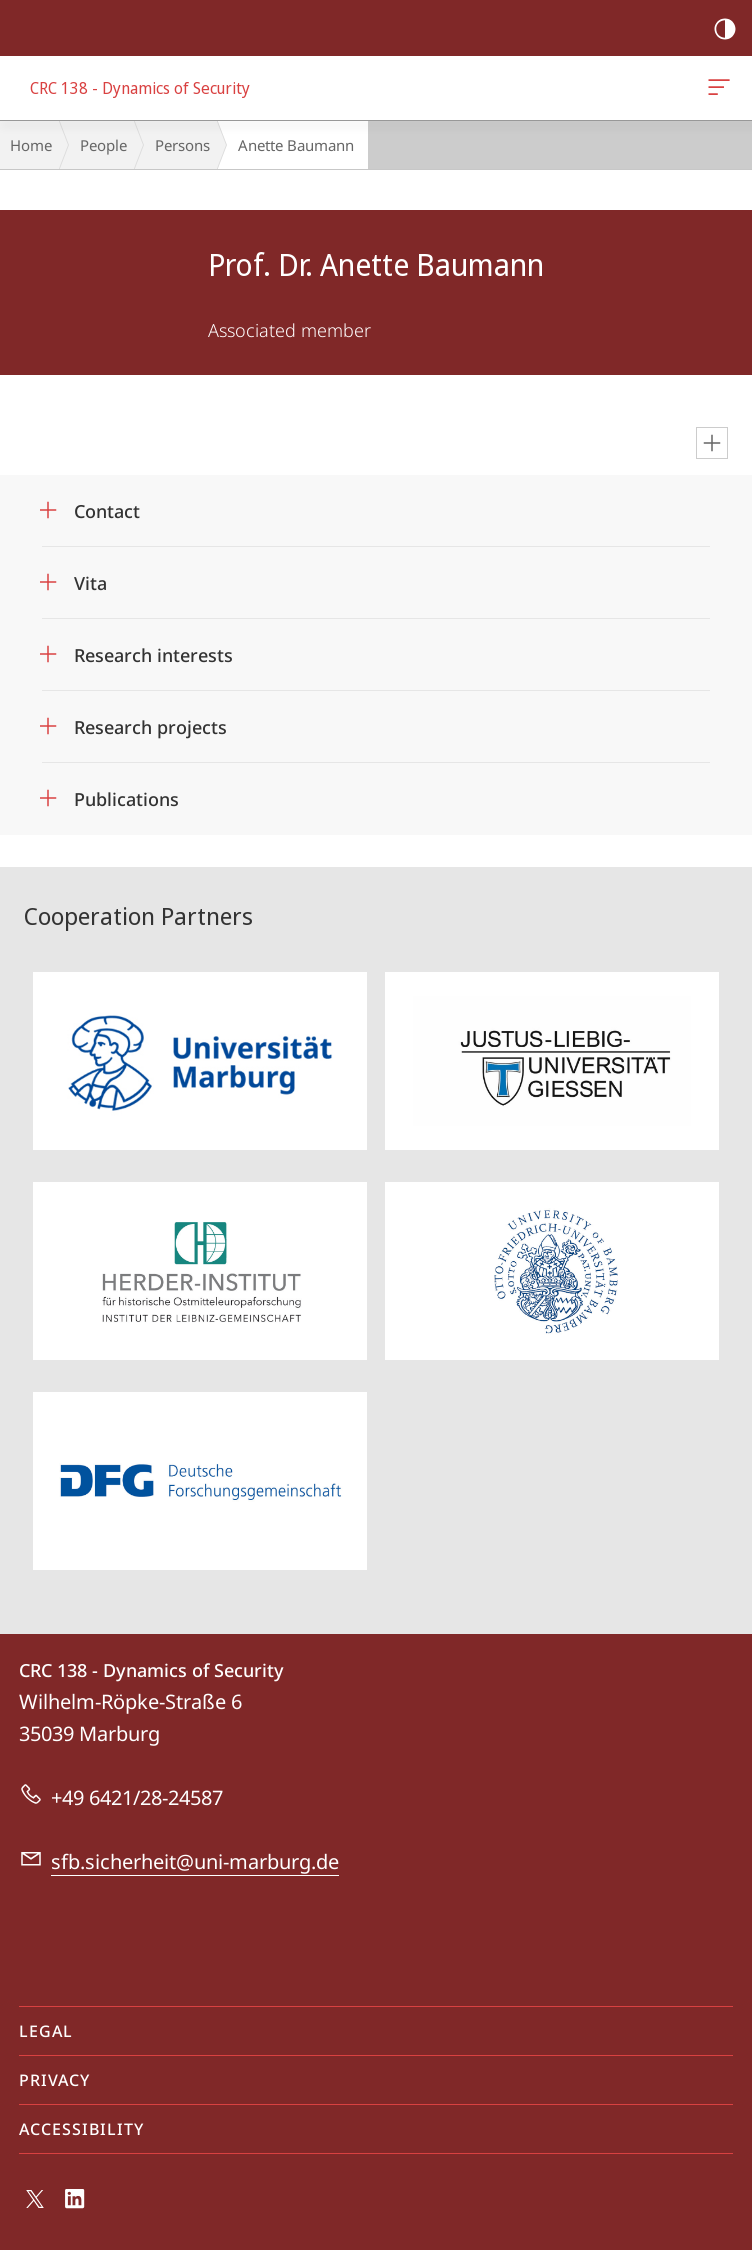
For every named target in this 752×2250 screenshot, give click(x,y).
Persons (182, 145)
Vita (90, 583)
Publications (126, 799)
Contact (107, 511)
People (103, 145)
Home (31, 145)
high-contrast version (718, 29)
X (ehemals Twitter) (31, 2204)
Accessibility (81, 2129)
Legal (46, 2031)
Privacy (54, 2080)
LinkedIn (75, 2203)
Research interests (153, 655)
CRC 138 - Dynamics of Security (717, 91)
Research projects (150, 727)
